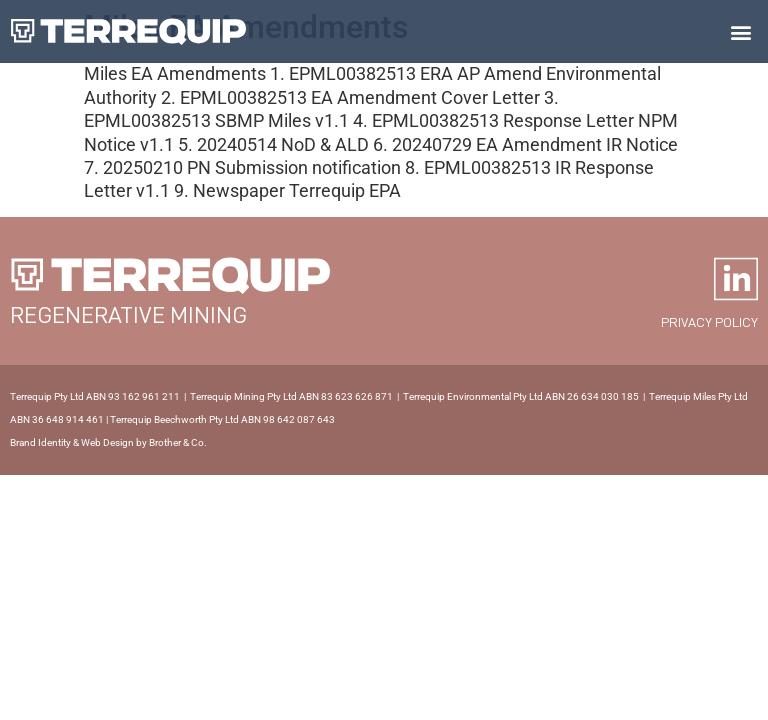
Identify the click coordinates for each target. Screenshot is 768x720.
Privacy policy (709, 322)
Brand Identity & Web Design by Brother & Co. (108, 442)
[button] (741, 31)
